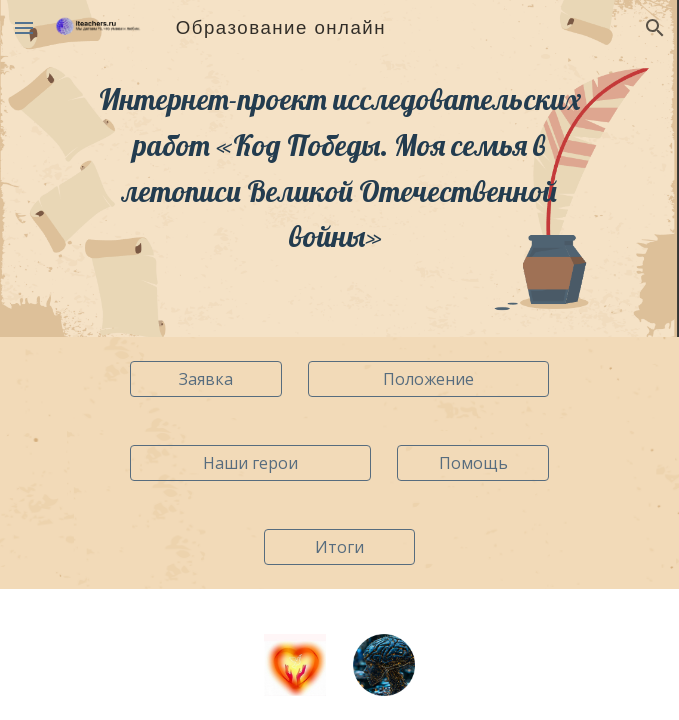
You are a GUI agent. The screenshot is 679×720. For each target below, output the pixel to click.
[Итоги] (339, 547)
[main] (339, 168)
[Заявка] (205, 379)
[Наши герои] (250, 463)
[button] (24, 27)
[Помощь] (472, 463)
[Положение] (428, 379)
